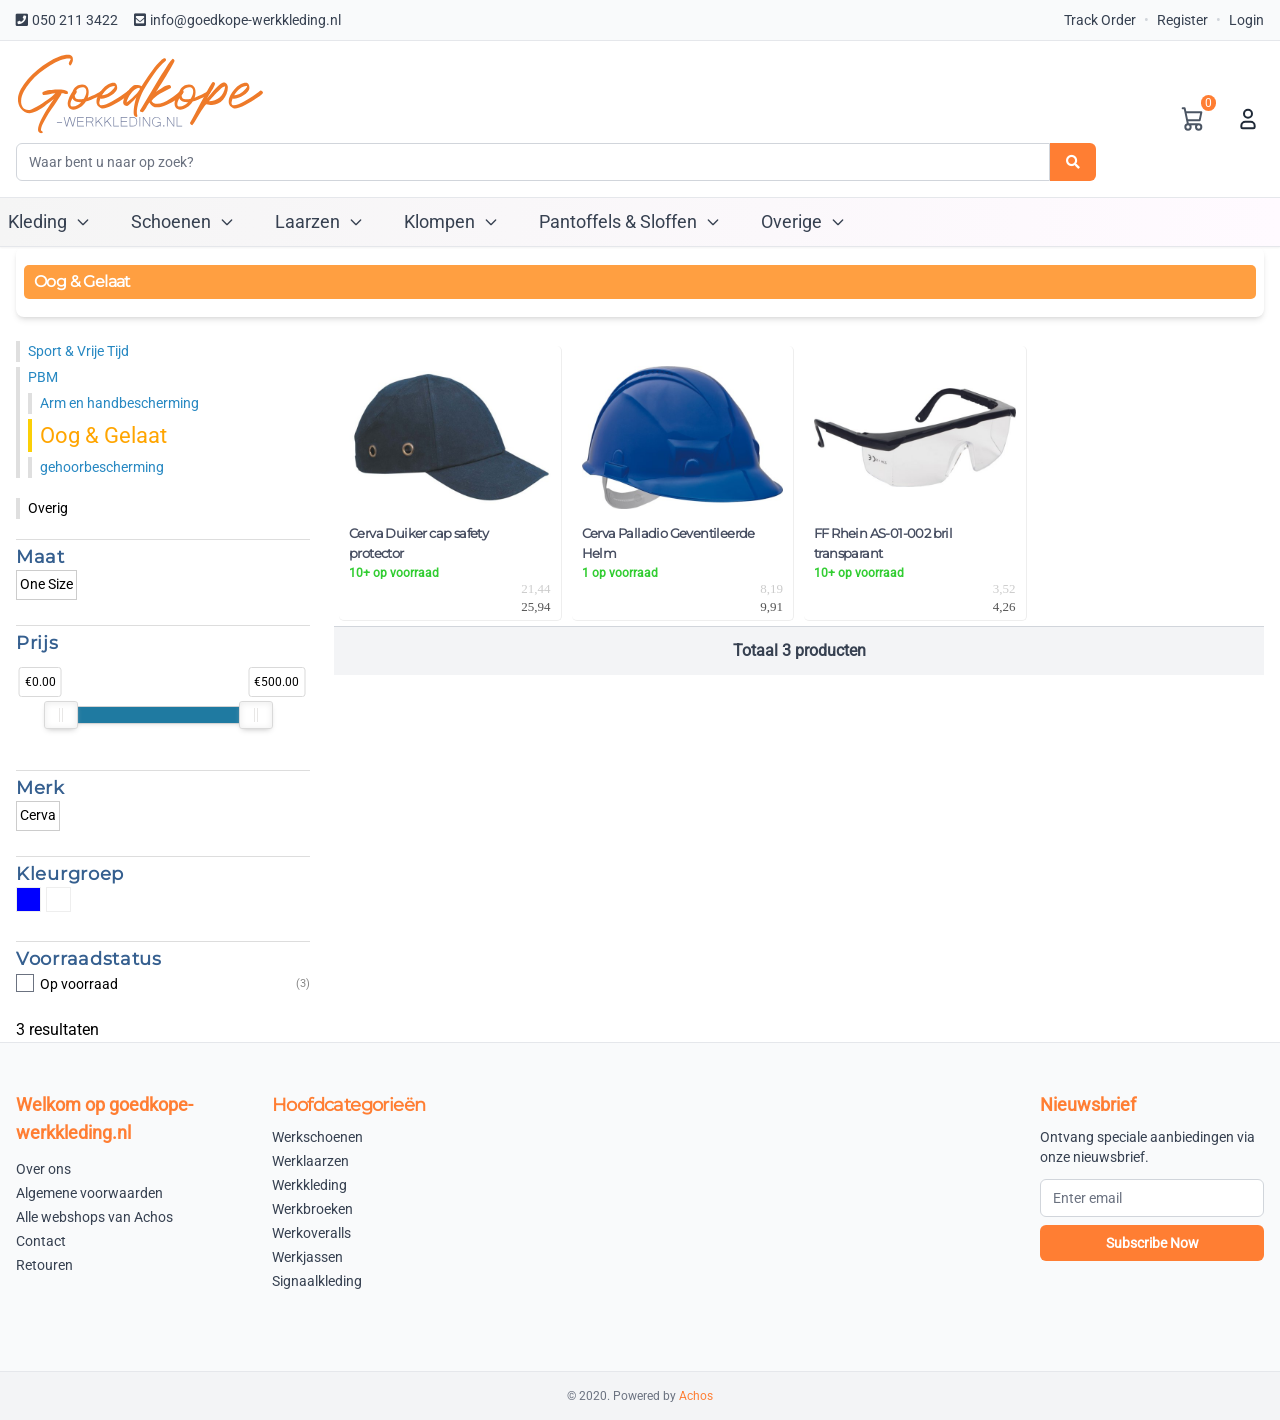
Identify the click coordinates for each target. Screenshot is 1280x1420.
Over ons (43, 1169)
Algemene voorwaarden (89, 1193)
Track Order (1100, 20)
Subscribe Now (1152, 1243)
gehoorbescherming (102, 467)
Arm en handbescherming (119, 403)
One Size (46, 584)
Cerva (38, 815)
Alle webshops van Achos (94, 1217)
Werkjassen (307, 1257)
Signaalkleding (317, 1281)
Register (1182, 20)
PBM (43, 377)
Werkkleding (309, 1185)
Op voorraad (163, 984)
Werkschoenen (317, 1137)
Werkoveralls (311, 1233)
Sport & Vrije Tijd (78, 351)
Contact (41, 1241)
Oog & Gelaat (103, 435)
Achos (696, 1396)
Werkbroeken (312, 1209)
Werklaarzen (310, 1161)
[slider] (61, 715)
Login (1246, 20)
